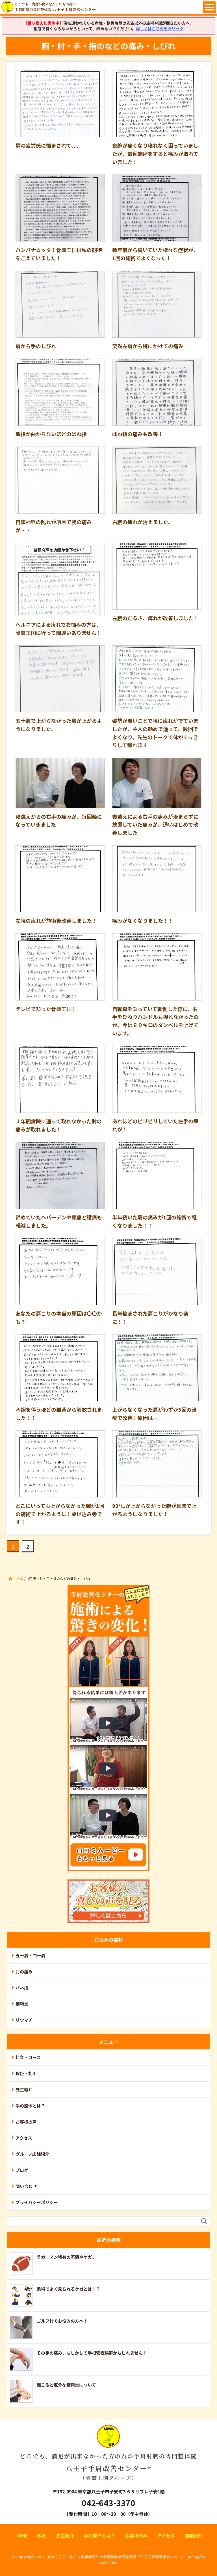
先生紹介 (24, 2089)
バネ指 (22, 1988)
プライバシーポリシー (37, 2202)
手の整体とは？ (30, 2106)
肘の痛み (24, 1971)
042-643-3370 (108, 2502)
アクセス (24, 2138)
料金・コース (28, 2057)
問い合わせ (26, 2186)
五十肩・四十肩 (30, 1955)
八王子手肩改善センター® (109, 2457)
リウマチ (24, 2020)
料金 (41, 2535)
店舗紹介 (194, 2535)
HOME (21, 2535)
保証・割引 (26, 2073)
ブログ (22, 2170)
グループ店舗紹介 (32, 2154)
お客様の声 (26, 2122)
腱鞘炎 (22, 2004)
